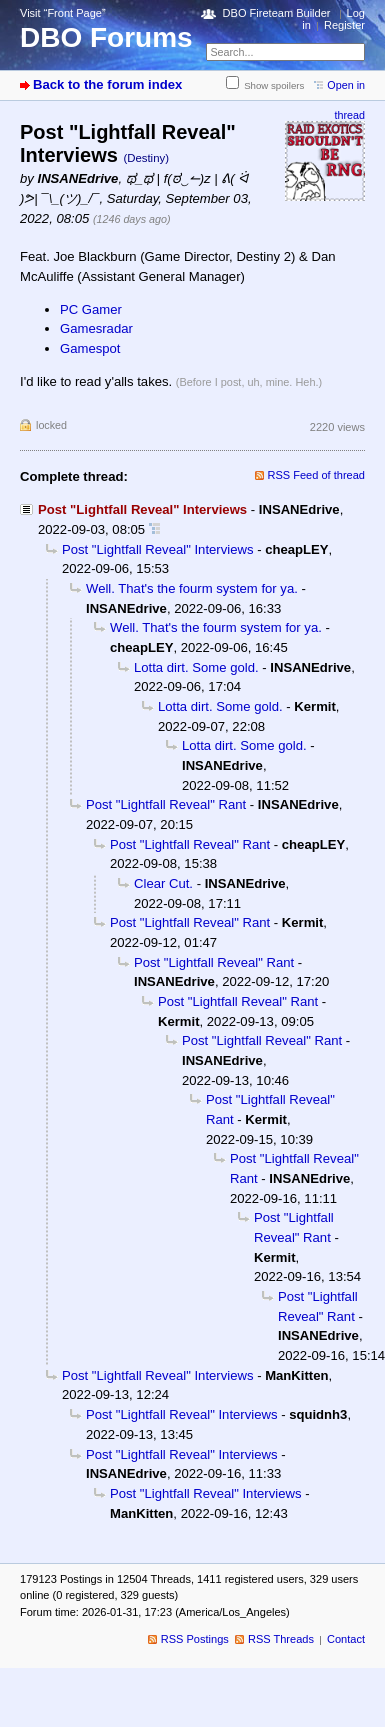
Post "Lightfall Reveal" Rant (166, 804)
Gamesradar (96, 328)
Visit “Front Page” (63, 13)
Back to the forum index (107, 84)
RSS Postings (195, 1639)
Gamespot (90, 348)
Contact (346, 1639)
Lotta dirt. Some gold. (196, 667)
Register (344, 25)
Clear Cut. (163, 883)
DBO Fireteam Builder (277, 13)
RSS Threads (281, 1639)
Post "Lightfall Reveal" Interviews (157, 549)
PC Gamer (91, 309)
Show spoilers (274, 85)
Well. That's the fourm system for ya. (192, 588)
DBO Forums (106, 37)
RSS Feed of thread (317, 475)
